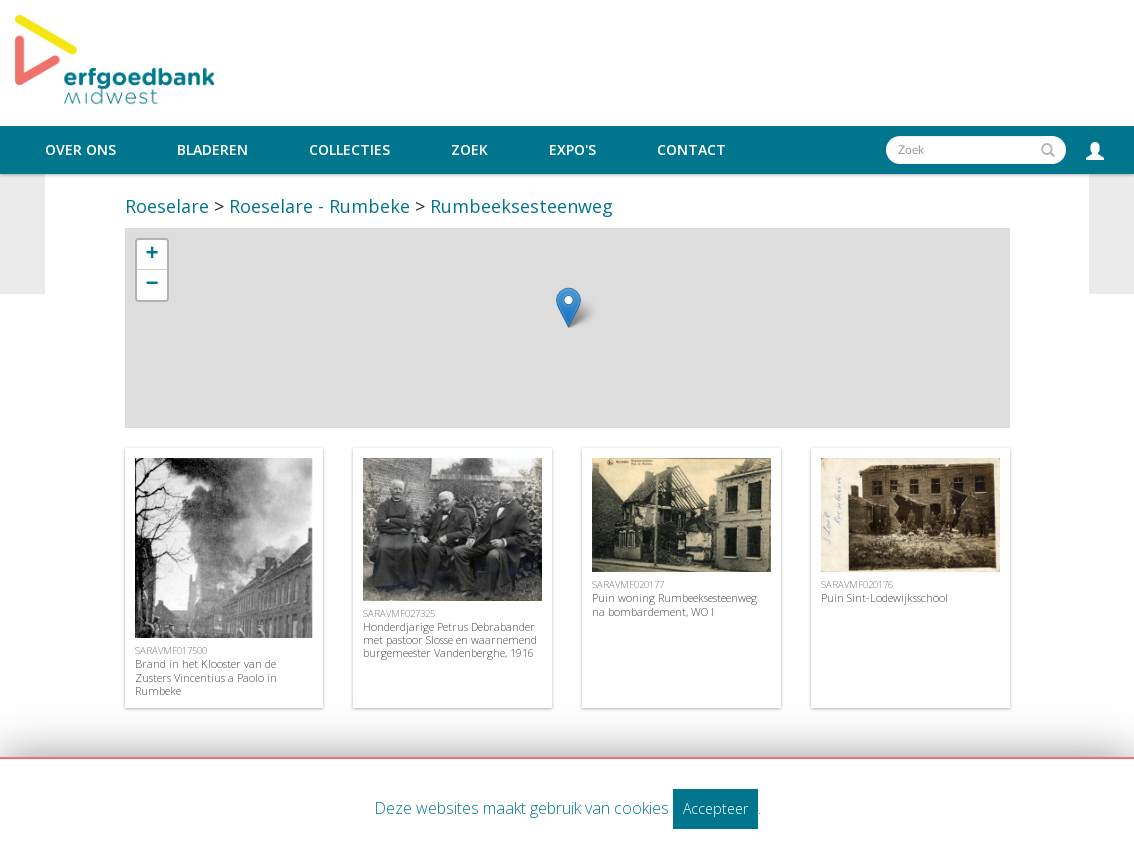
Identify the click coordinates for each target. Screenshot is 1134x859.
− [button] (151, 285)
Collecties (349, 150)
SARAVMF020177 (628, 584)
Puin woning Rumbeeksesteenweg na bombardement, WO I (674, 604)
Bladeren (212, 150)
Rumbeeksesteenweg (521, 206)
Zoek (469, 150)
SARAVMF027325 (399, 613)
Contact (691, 150)
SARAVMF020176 (857, 584)
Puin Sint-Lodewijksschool (884, 597)
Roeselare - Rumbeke (319, 206)
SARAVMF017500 (171, 650)
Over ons (80, 150)
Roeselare (167, 206)
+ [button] (151, 255)
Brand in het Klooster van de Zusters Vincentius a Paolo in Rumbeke (206, 676)
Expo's (572, 150)
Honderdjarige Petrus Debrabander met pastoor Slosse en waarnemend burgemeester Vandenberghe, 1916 (450, 639)
